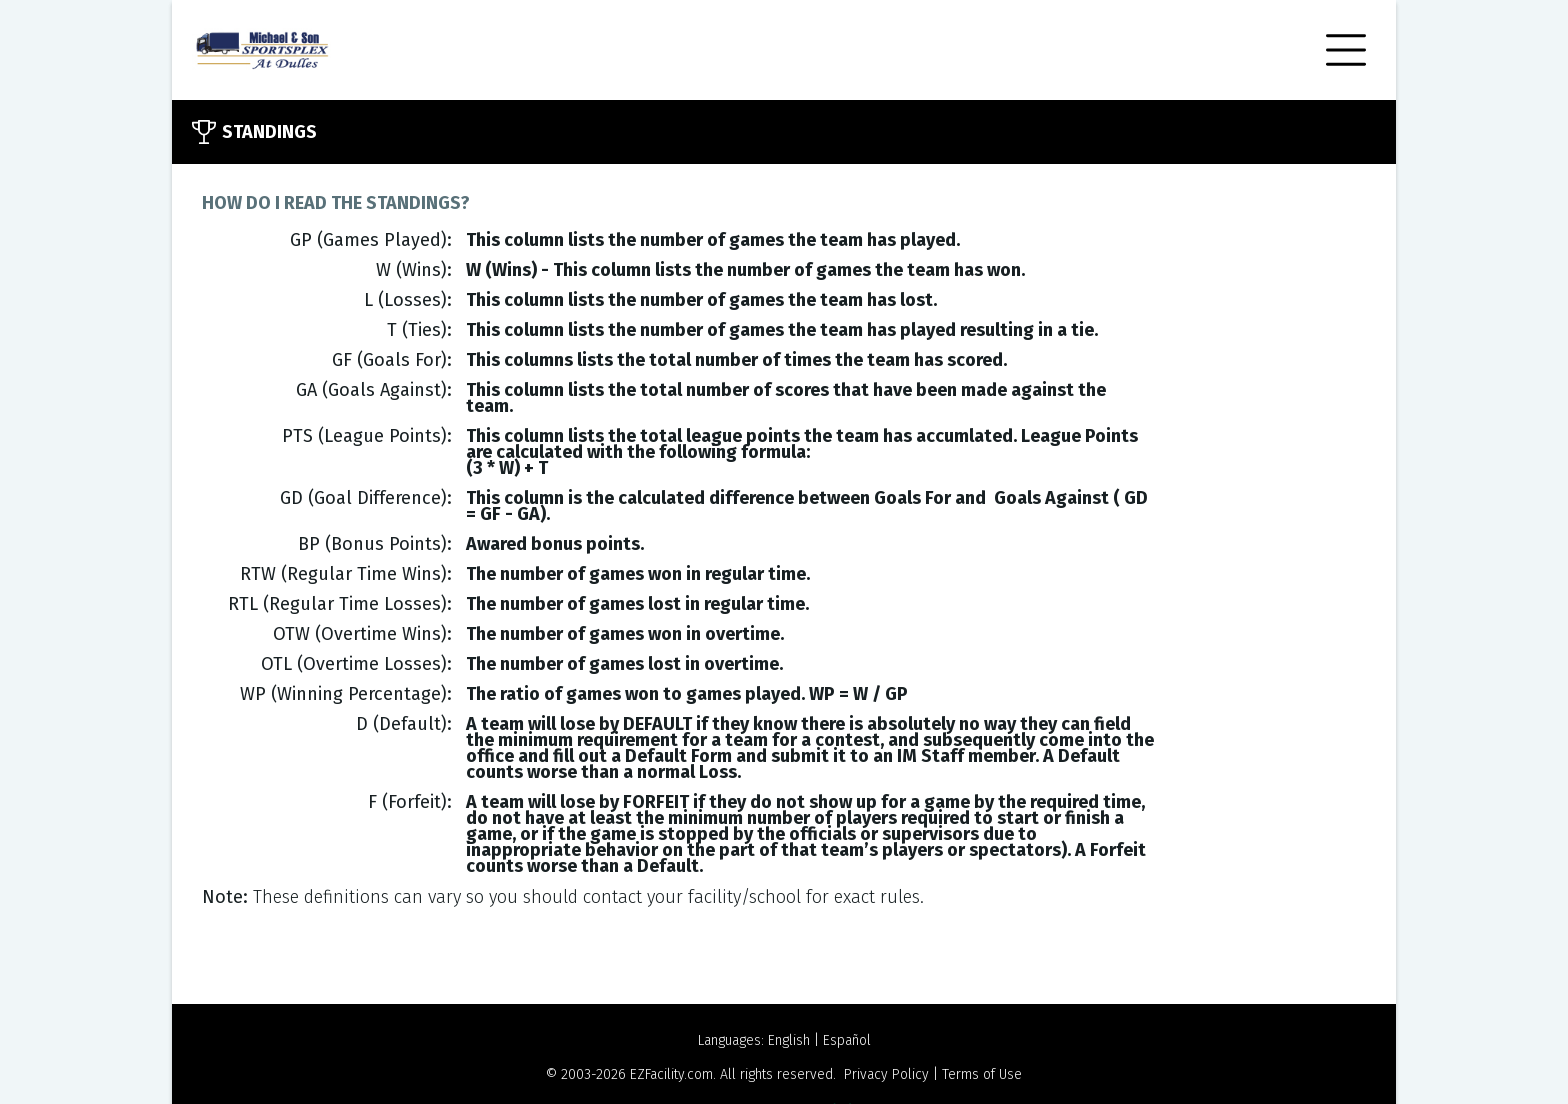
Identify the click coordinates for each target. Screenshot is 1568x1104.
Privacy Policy (886, 1074)
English (789, 1040)
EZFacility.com (671, 1074)
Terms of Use (982, 1074)
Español (847, 1040)
